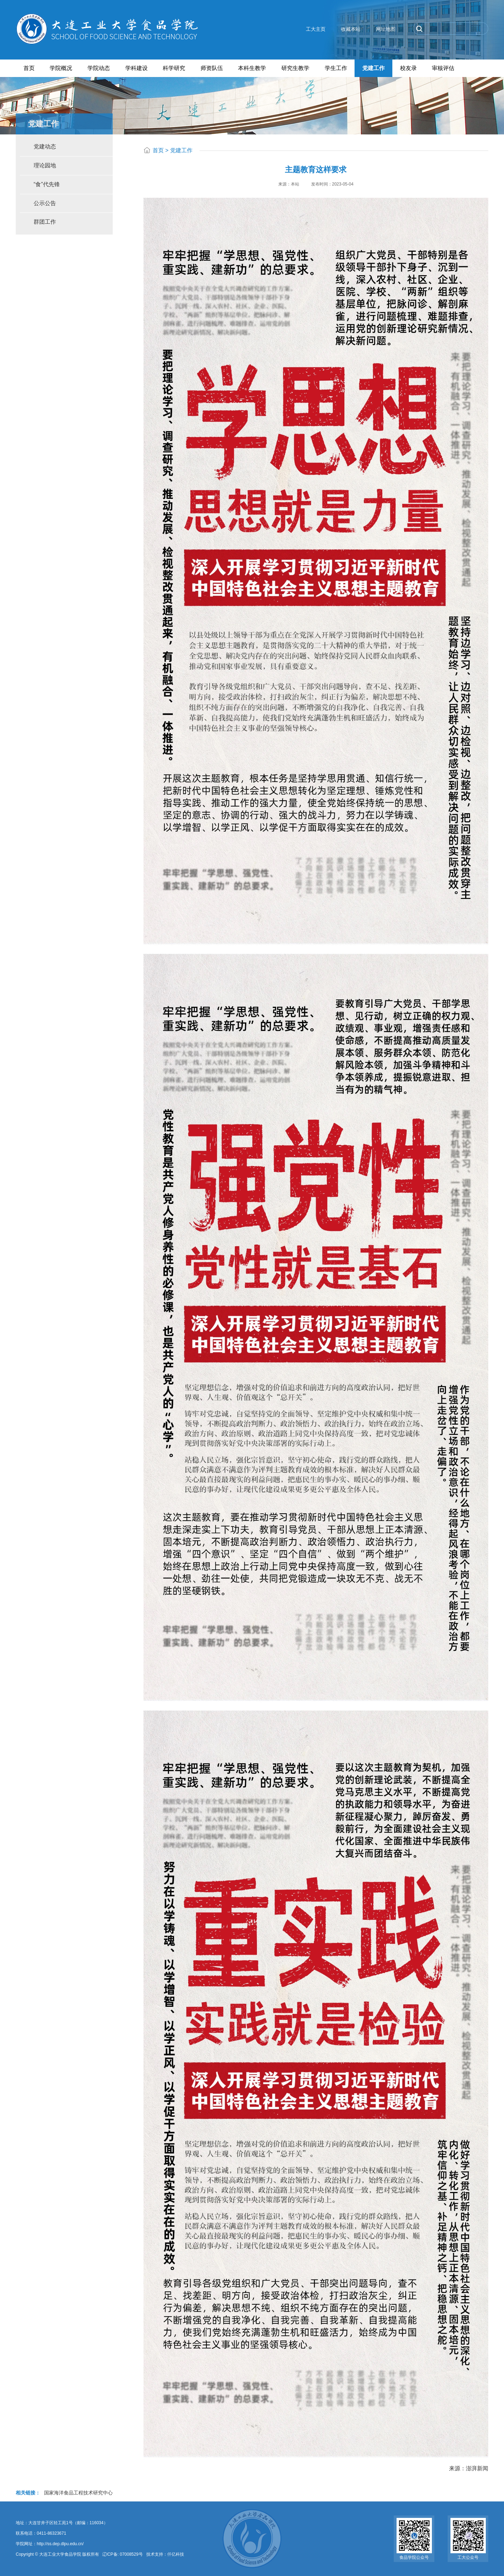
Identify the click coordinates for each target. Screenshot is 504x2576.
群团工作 (45, 222)
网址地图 (386, 29)
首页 (158, 150)
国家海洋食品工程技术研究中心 (78, 2492)
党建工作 (181, 150)
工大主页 (316, 29)
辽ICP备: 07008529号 (121, 2554)
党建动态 (45, 146)
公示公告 (45, 203)
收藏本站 (350, 29)
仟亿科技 (175, 2554)
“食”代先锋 (47, 184)
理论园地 (45, 165)
